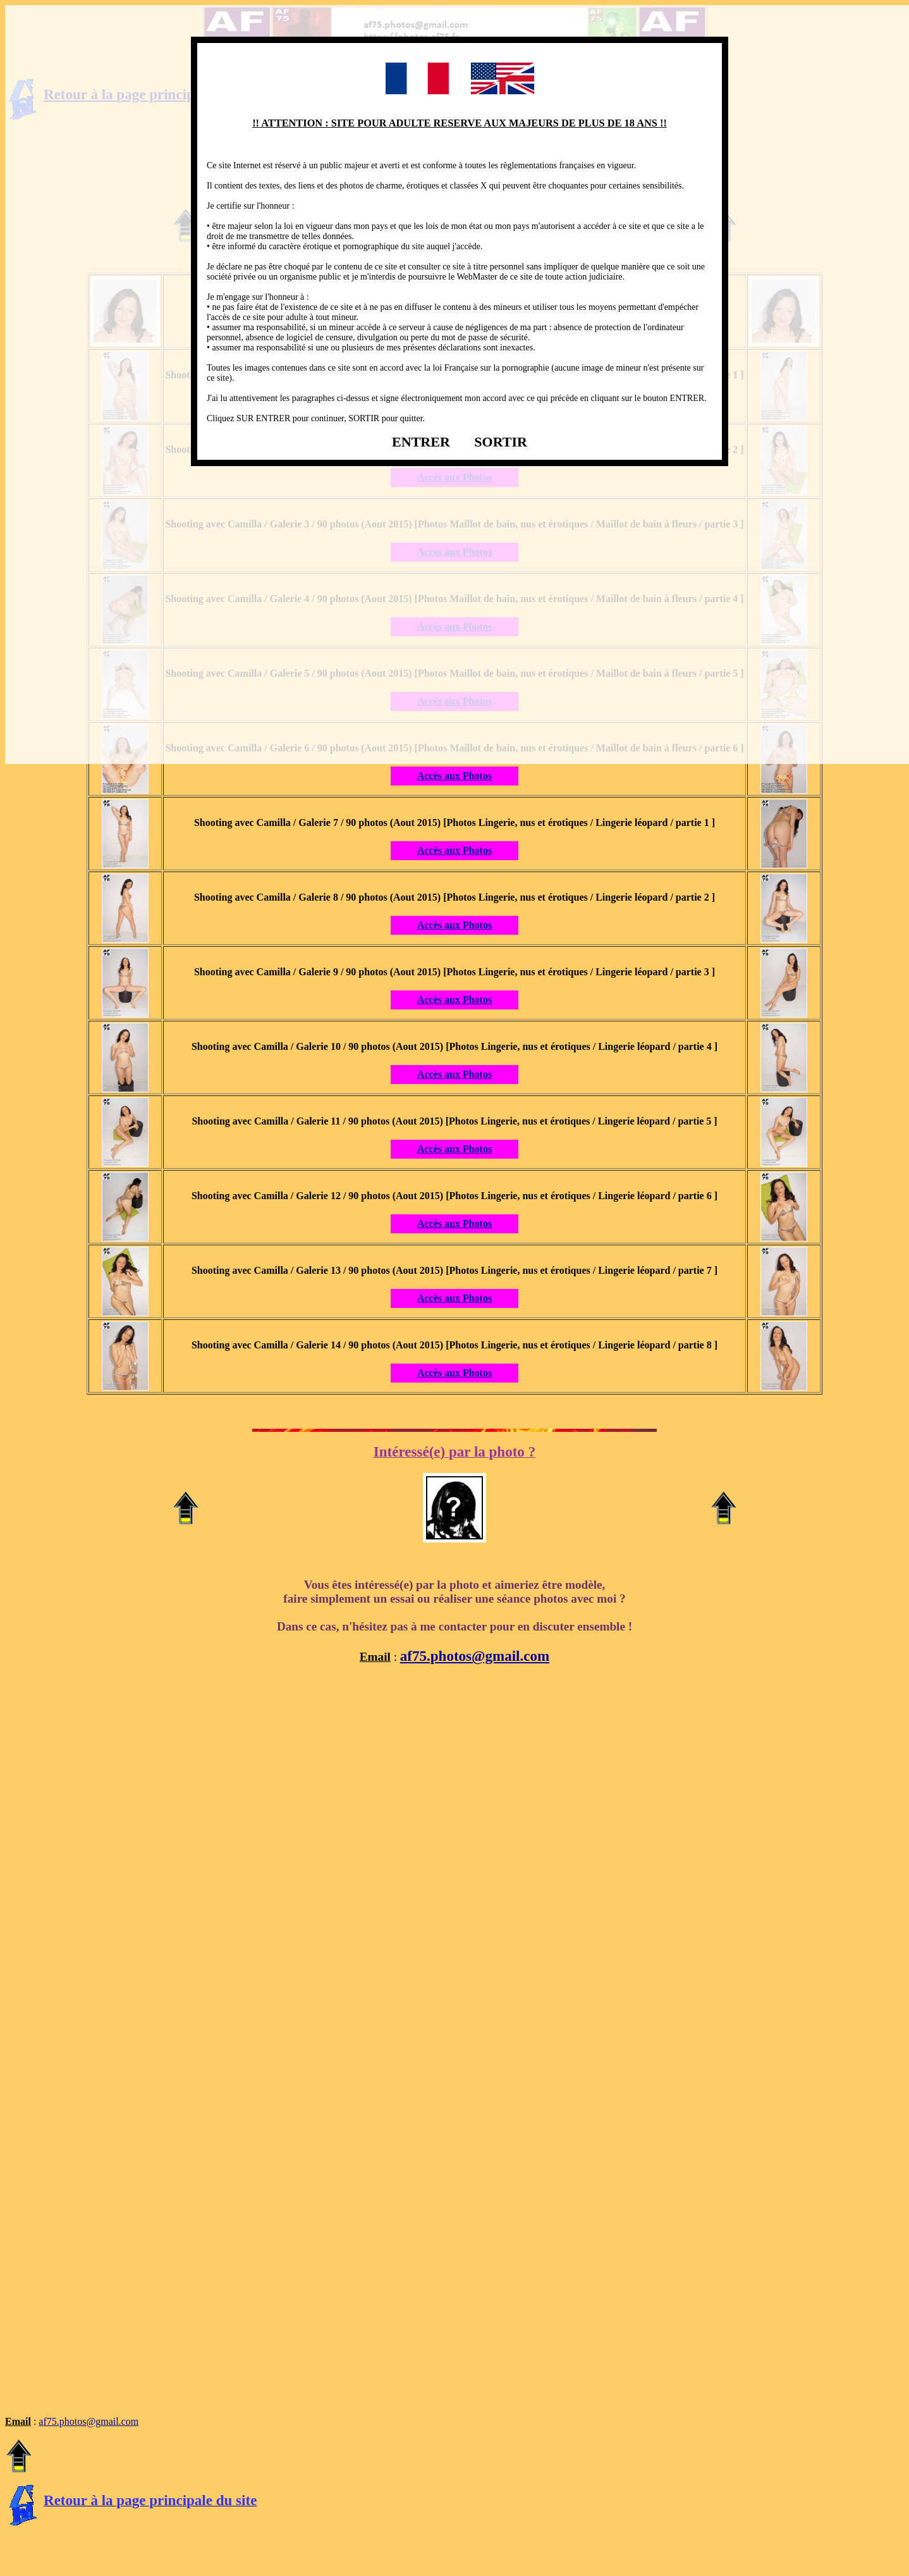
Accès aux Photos (454, 775)
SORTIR (500, 442)
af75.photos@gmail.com (474, 1656)
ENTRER (421, 442)
